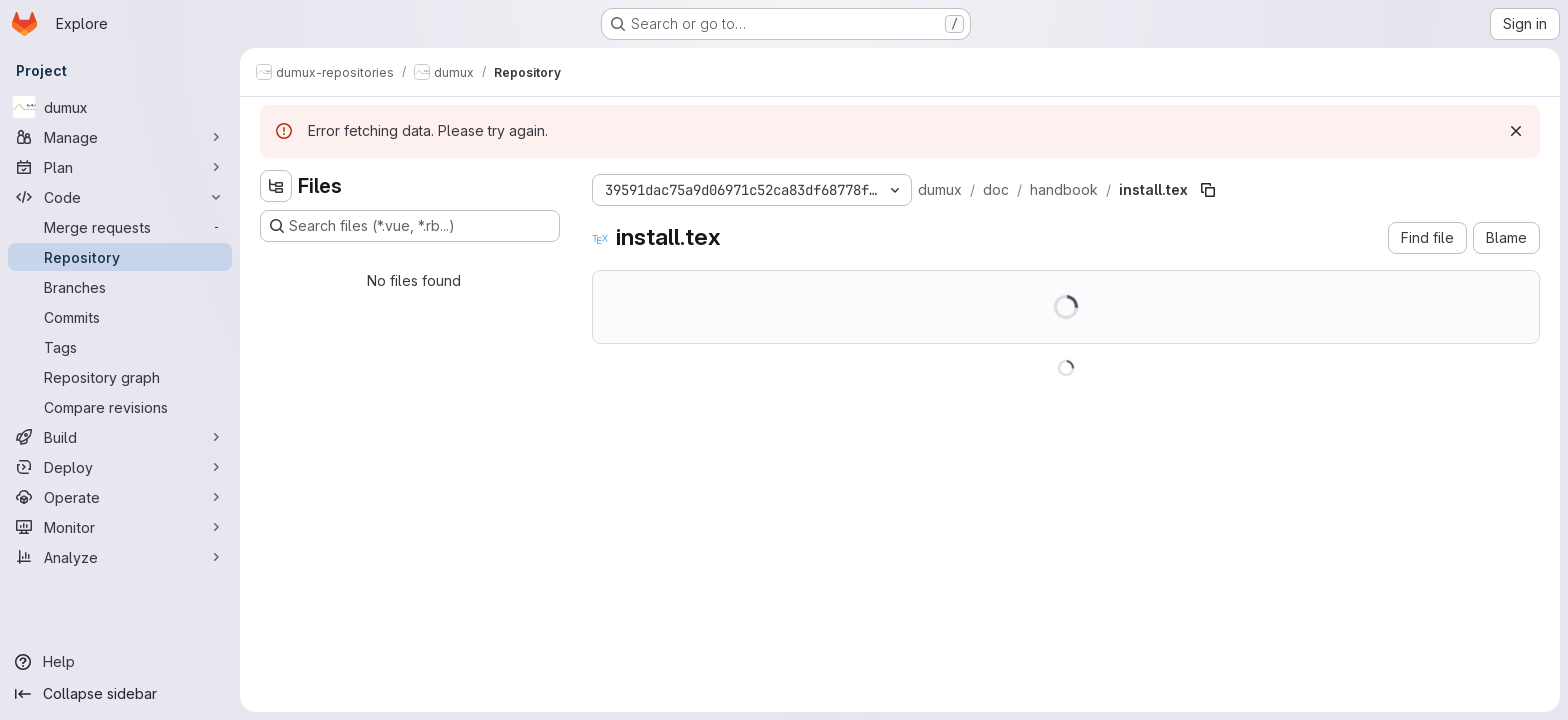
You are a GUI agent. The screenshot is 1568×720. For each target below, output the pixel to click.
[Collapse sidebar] (120, 694)
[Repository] (120, 257)
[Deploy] (120, 467)
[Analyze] (120, 557)
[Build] (120, 437)
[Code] (120, 197)
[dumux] (120, 107)
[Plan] (120, 167)
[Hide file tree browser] (276, 186)
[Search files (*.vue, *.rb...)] (410, 226)
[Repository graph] (120, 377)
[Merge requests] (120, 227)
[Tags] (120, 347)
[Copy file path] (1208, 190)
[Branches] (120, 287)
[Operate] (120, 497)
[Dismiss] (1516, 131)
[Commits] (120, 317)
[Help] (120, 662)
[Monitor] (120, 527)
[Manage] (120, 137)
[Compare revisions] (120, 407)
